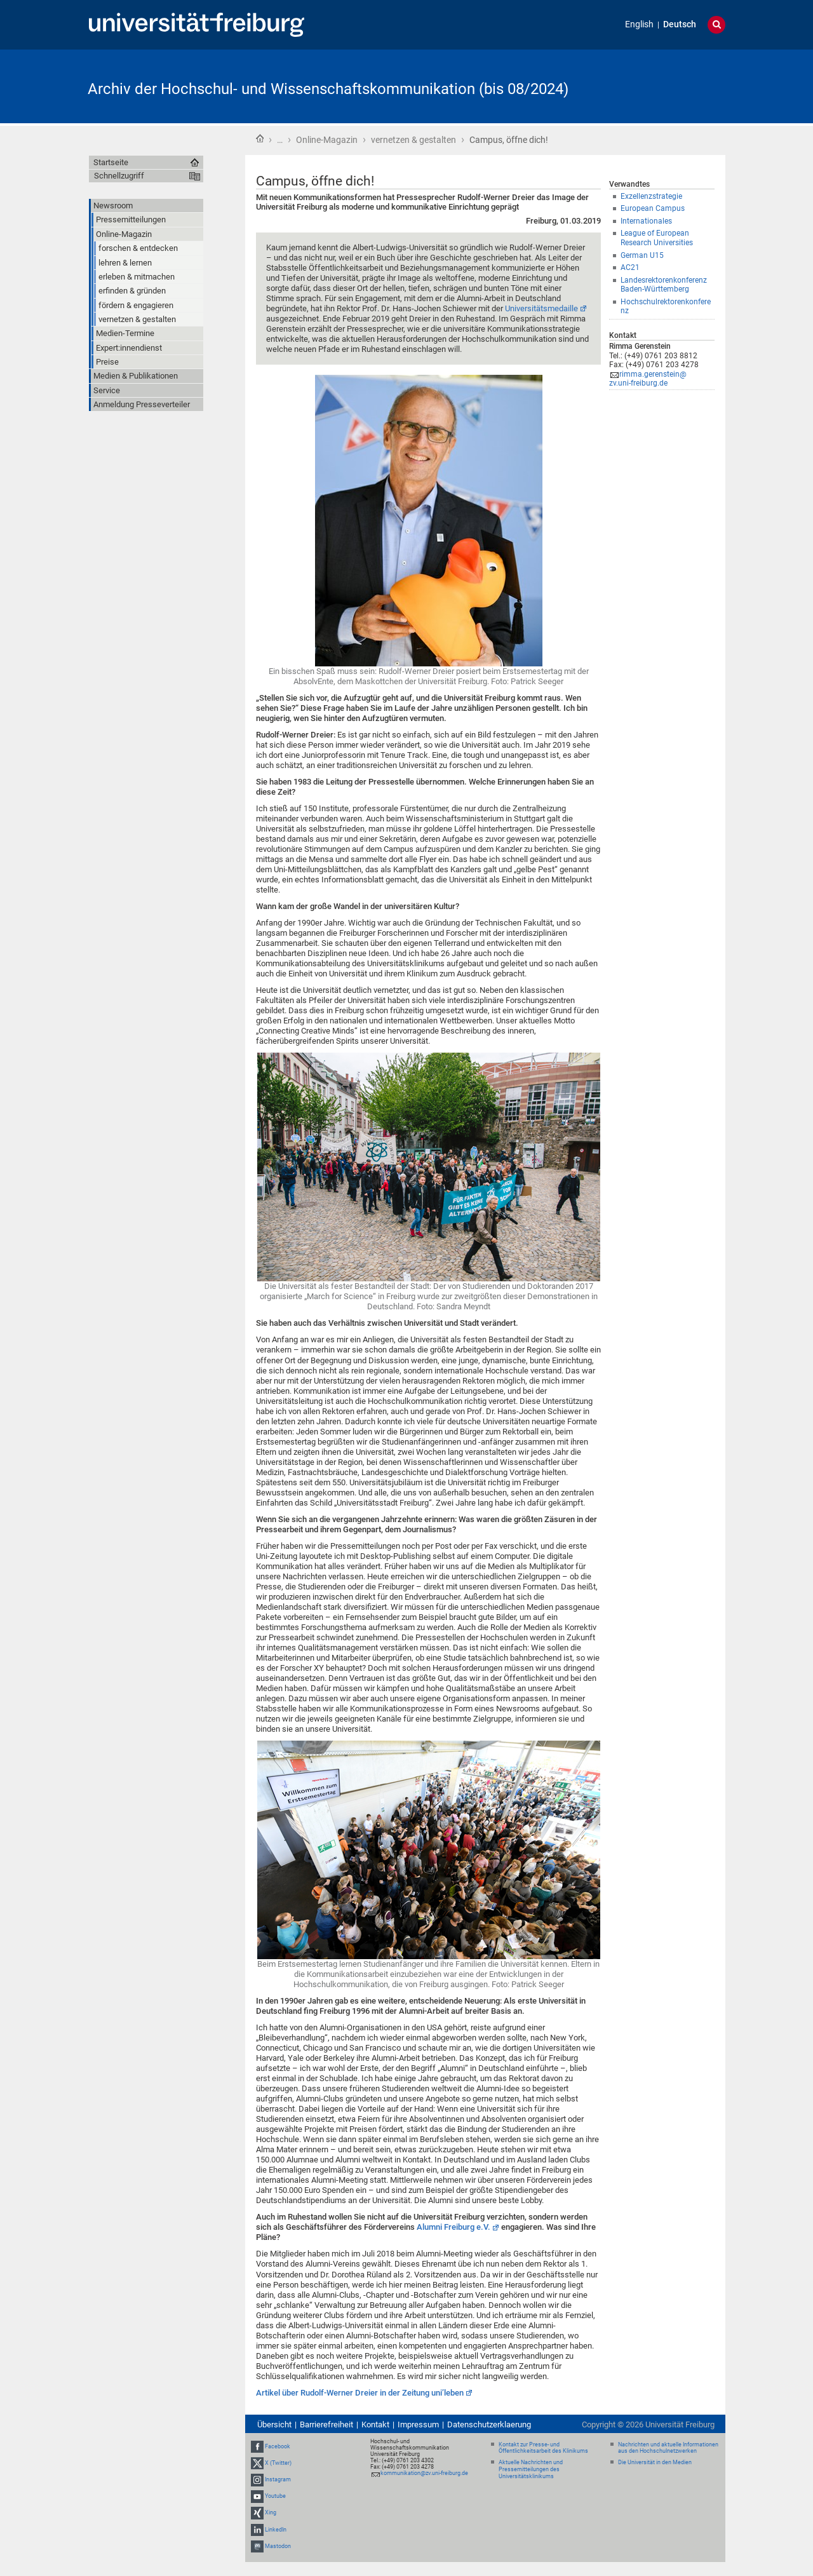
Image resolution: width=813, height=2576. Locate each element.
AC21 (630, 267)
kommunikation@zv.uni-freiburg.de (424, 2473)
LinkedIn (275, 2529)
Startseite (260, 138)
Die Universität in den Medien (655, 2462)
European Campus (653, 208)
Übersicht (274, 2424)
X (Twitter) (278, 2463)
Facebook (277, 2446)
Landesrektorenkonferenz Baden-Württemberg (664, 285)
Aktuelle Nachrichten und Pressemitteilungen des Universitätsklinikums (531, 2469)
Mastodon (278, 2546)
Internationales (646, 221)
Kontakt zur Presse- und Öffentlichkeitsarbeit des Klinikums (543, 2448)
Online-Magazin (327, 140)
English (639, 24)
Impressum (418, 2424)
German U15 (642, 255)
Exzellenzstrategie (651, 196)
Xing (270, 2513)
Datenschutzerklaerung (489, 2424)
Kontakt (375, 2424)
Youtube (275, 2496)
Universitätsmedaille (541, 308)
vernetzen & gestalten (413, 140)
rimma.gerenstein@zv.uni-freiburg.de (648, 379)
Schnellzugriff (119, 175)
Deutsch (679, 24)
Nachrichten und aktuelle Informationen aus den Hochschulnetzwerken (668, 2448)
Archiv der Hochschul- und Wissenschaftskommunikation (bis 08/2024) (328, 89)
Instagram (278, 2479)
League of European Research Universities (657, 238)
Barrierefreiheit (326, 2424)
